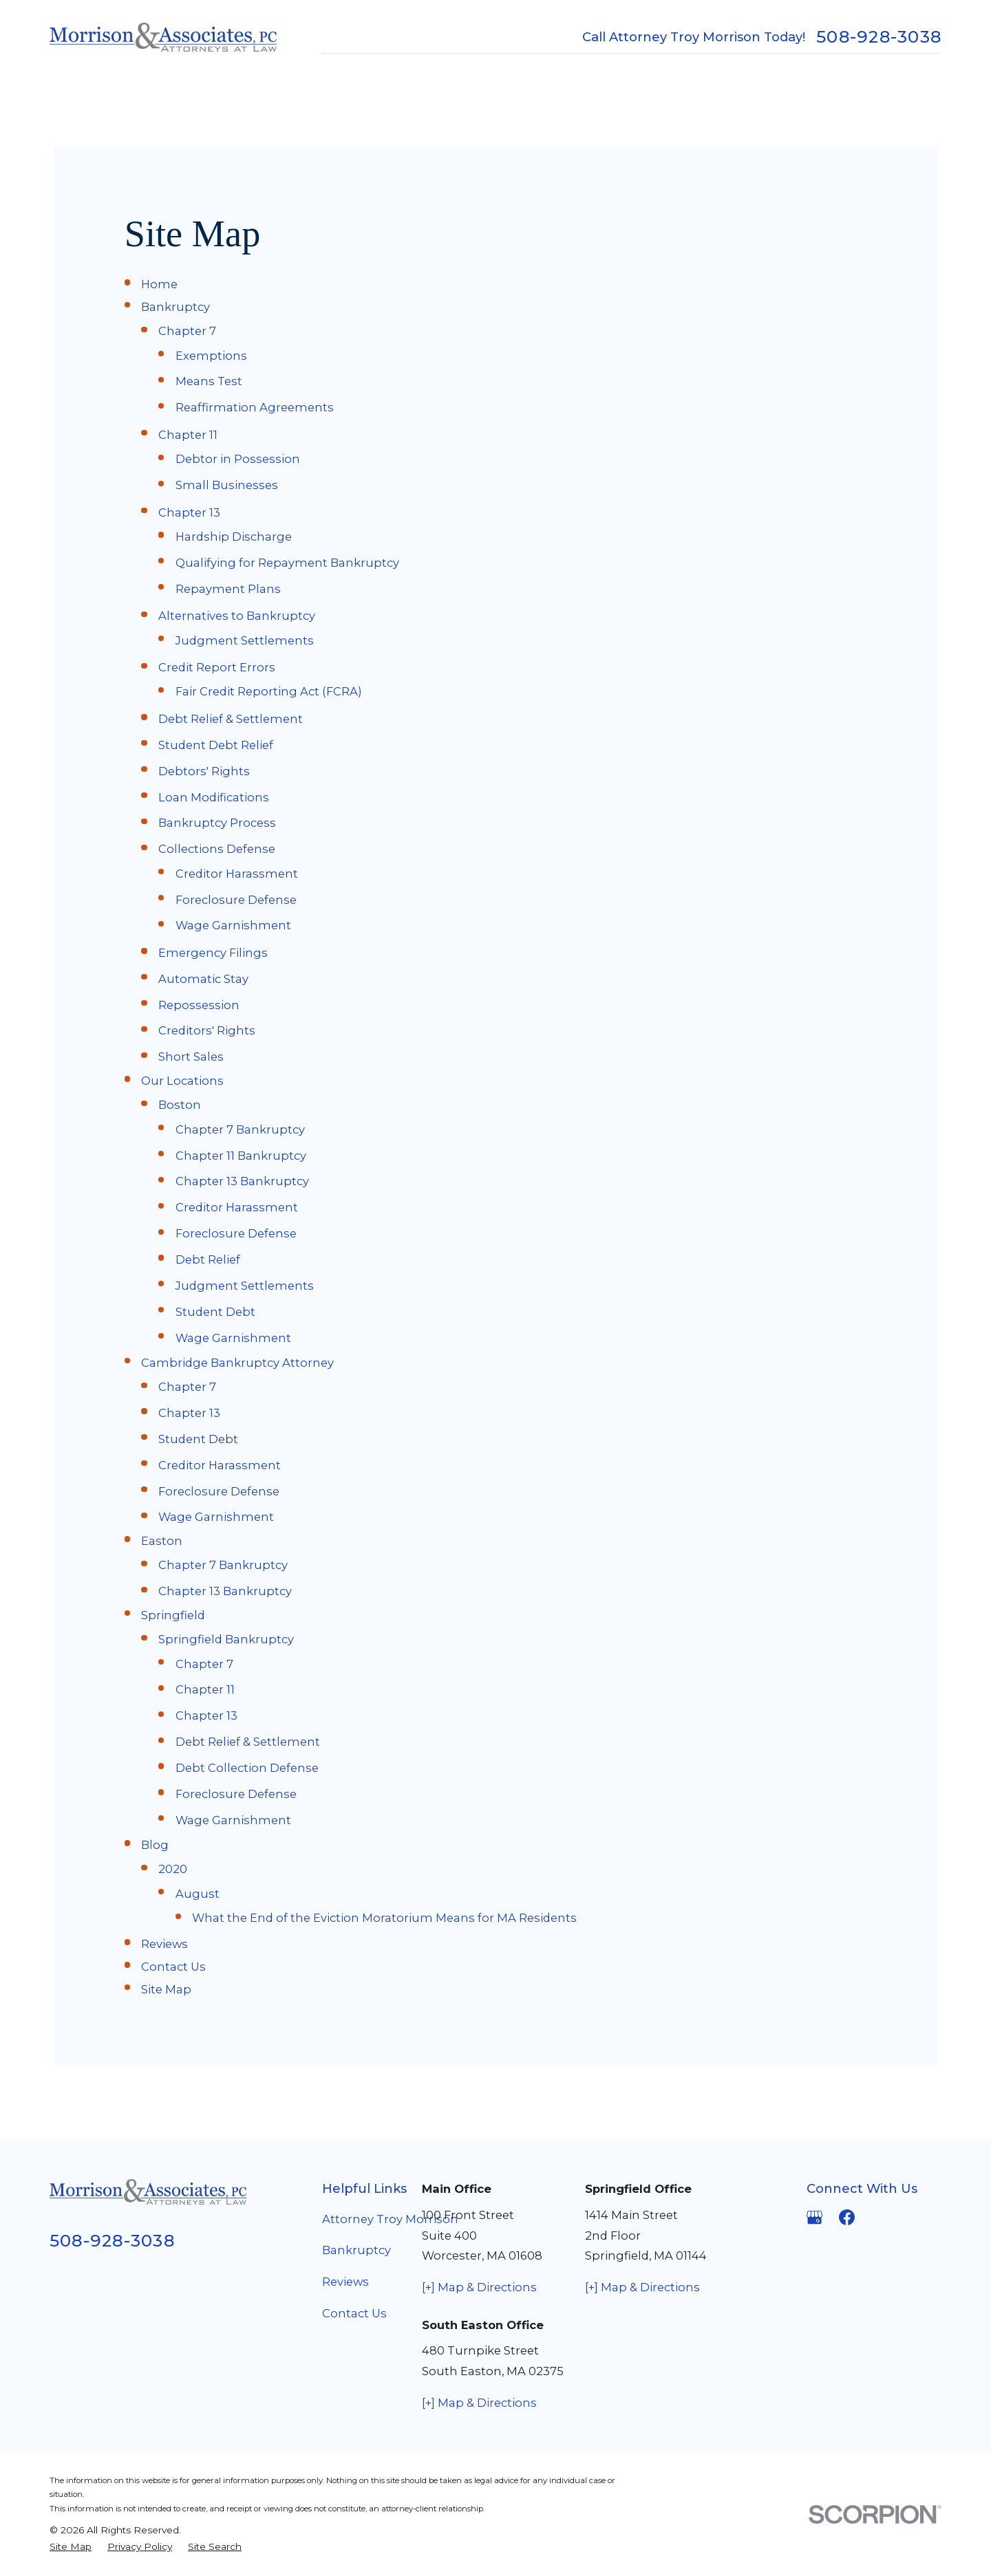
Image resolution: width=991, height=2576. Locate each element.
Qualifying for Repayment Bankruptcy (287, 563)
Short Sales (191, 1056)
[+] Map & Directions (479, 2287)
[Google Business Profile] (814, 2217)
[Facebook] (847, 2217)
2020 (172, 1869)
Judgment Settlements (244, 640)
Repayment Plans (228, 589)
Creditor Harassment (236, 873)
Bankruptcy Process (217, 823)
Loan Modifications (213, 797)
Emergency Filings (213, 953)
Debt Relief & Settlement (230, 719)
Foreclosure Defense (236, 900)
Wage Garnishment (233, 925)
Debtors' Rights (204, 771)
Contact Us (173, 1966)
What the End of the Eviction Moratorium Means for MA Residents (384, 1918)
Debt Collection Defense (247, 1768)
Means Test (208, 381)
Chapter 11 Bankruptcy (240, 1155)
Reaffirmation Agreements (254, 407)
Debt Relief (207, 1259)
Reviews (164, 1944)
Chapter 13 (189, 512)
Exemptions (211, 355)
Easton (161, 1541)
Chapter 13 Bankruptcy (242, 1181)
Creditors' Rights (206, 1030)
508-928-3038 (878, 36)
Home (159, 284)
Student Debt (215, 1312)
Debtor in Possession (237, 459)
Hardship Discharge (233, 536)
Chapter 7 (187, 331)
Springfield (173, 1615)
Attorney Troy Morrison (390, 2219)
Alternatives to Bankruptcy (236, 616)
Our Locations (182, 1080)
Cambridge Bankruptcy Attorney (237, 1363)
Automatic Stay (203, 979)
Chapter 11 (187, 435)
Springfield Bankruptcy (226, 1639)
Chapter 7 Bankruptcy (240, 1129)
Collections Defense (216, 849)
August (197, 1894)
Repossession (198, 1005)
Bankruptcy (175, 307)
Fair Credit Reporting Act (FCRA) (268, 691)
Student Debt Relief (215, 745)
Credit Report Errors (216, 667)
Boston (179, 1105)
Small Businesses (226, 485)
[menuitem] (71, 2546)
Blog (155, 1845)
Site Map (166, 1989)
